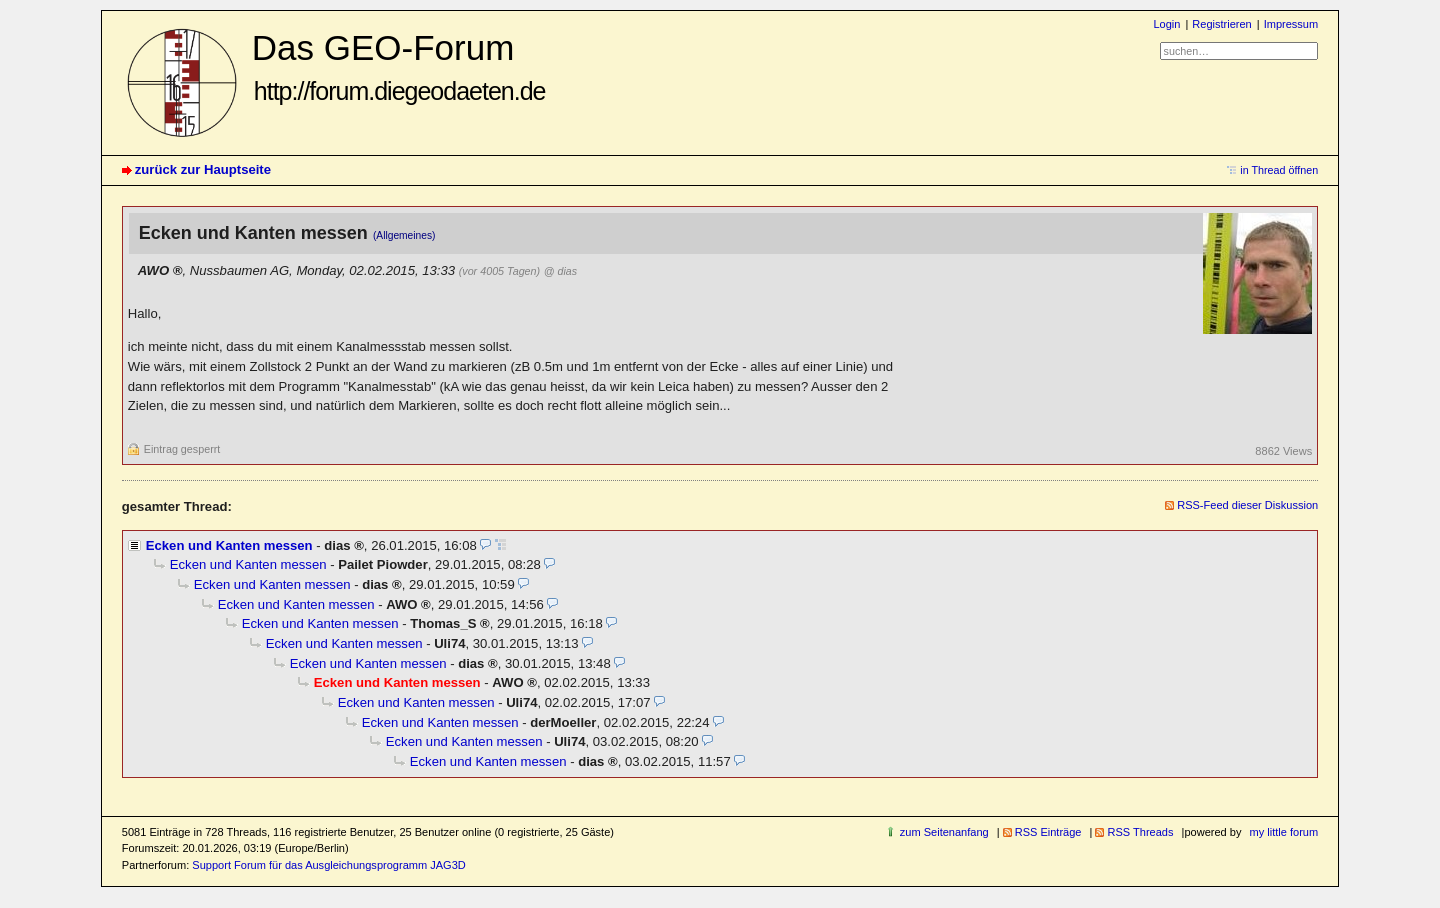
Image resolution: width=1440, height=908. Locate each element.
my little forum (1284, 832)
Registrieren (1221, 24)
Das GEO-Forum (399, 66)
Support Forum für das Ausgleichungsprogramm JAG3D (328, 865)
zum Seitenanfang (944, 832)
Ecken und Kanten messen (229, 545)
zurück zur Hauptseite (203, 169)
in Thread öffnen (1279, 170)
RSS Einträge (1048, 832)
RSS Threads (1140, 832)
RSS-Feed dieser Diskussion (1247, 505)
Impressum (1291, 24)
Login (1166, 24)
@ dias (560, 271)
